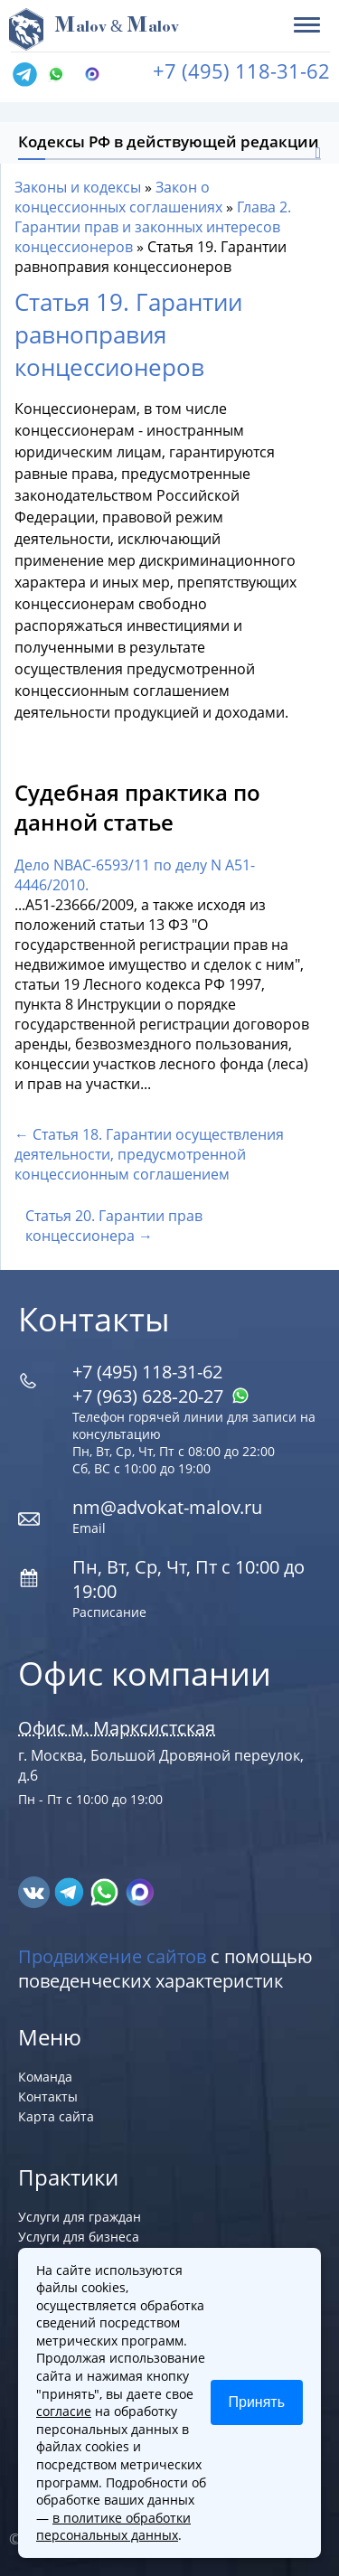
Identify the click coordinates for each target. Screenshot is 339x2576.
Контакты (48, 2096)
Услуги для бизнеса (78, 2236)
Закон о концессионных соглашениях (118, 197)
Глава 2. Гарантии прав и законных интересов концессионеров (152, 227)
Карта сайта (56, 2116)
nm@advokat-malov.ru (167, 1507)
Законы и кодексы (77, 187)
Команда (45, 2076)
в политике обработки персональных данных (113, 2526)
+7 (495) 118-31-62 (241, 70)
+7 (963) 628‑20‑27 (161, 1396)
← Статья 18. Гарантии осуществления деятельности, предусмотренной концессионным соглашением (149, 1154)
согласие (63, 2411)
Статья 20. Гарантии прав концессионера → (113, 1226)
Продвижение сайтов (112, 1956)
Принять (257, 2402)
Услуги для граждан (79, 2216)
